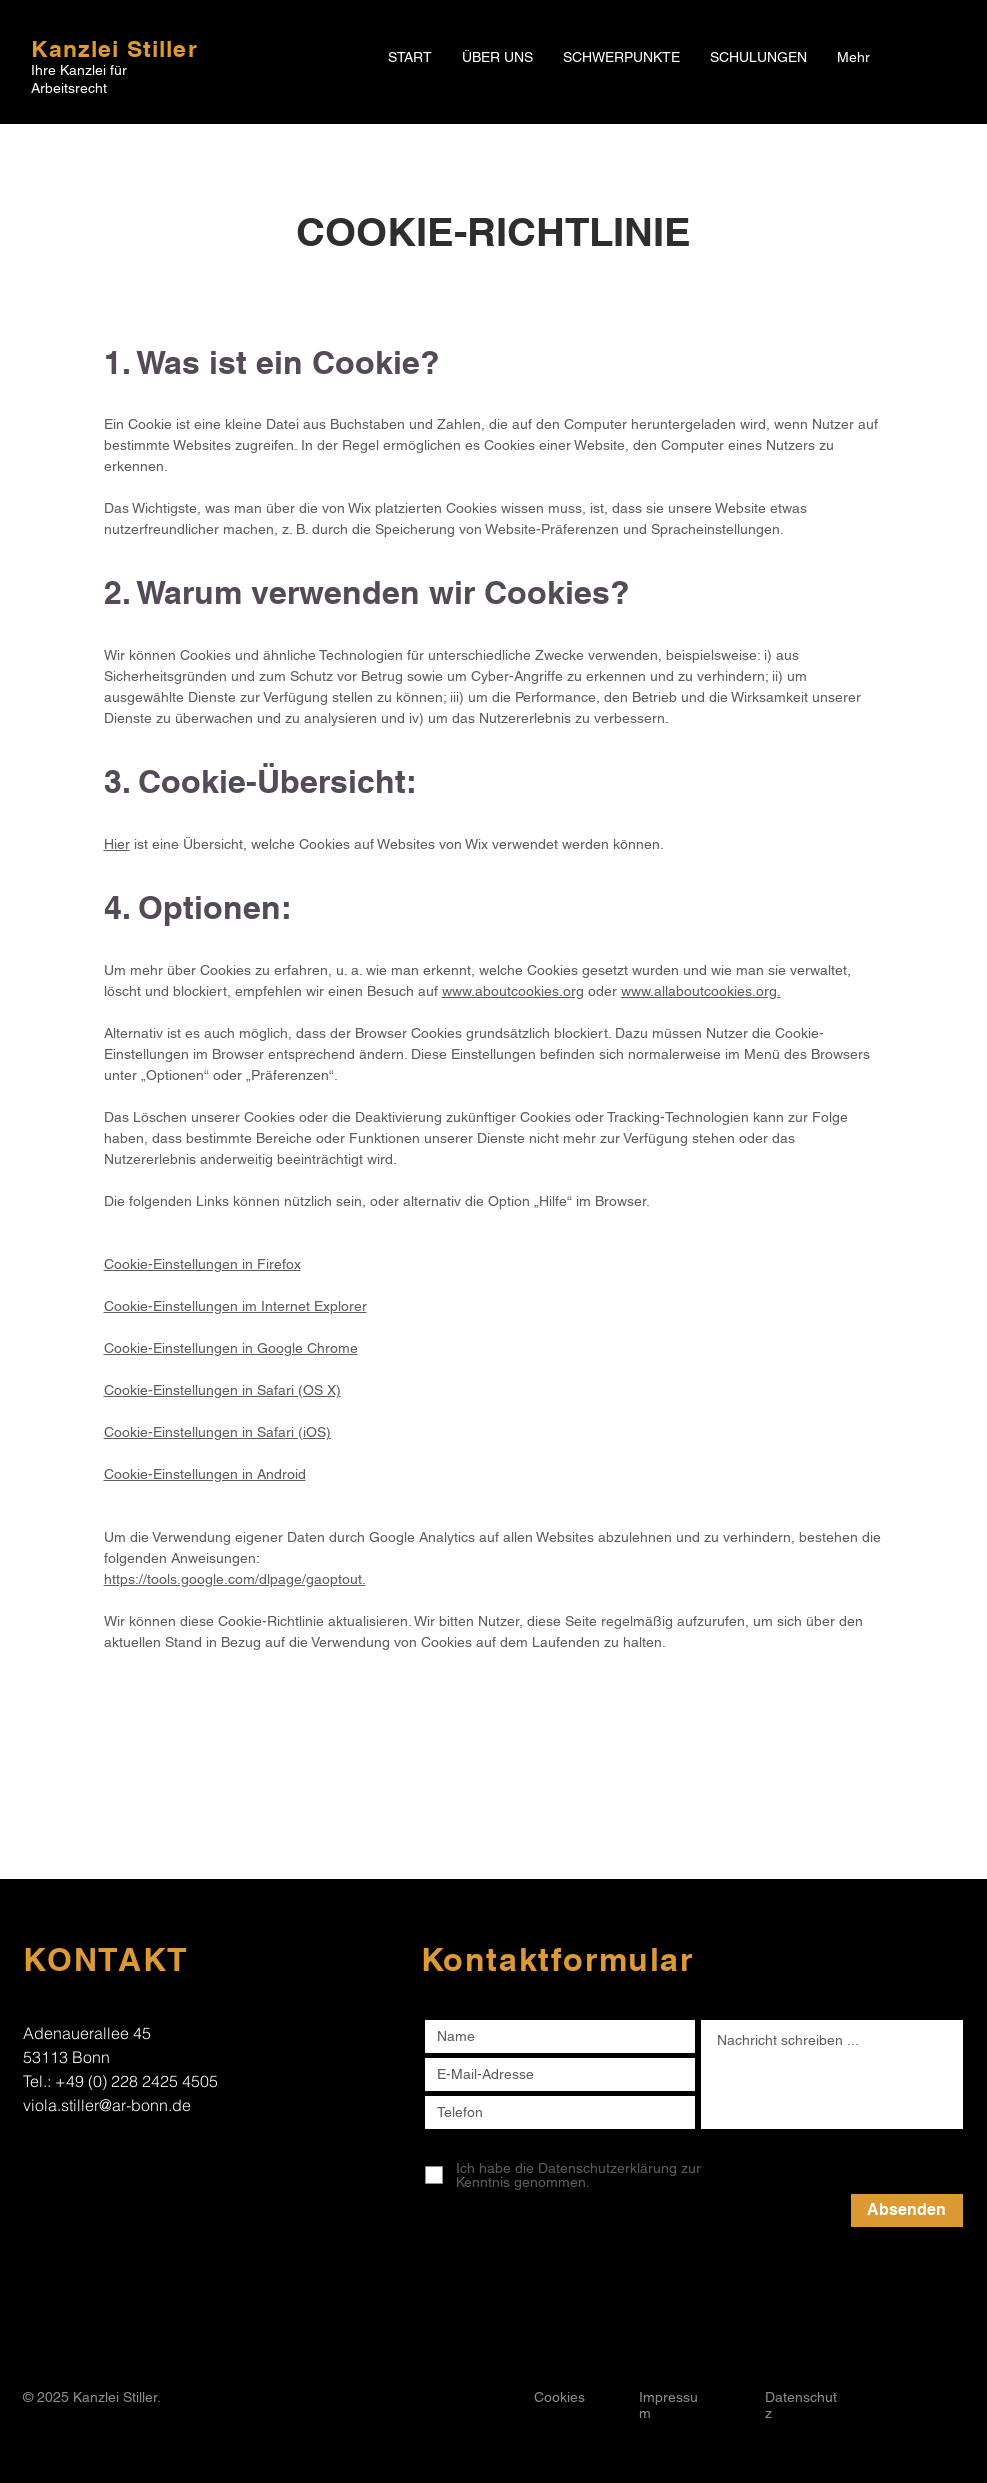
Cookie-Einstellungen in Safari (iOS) (217, 1432)
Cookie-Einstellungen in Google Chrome (231, 1348)
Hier (117, 844)
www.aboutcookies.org (513, 991)
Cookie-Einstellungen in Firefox (202, 1264)
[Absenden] (907, 2210)
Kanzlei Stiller (114, 48)
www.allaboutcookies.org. (701, 991)
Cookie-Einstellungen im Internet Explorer (235, 1306)
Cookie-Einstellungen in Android (205, 1474)
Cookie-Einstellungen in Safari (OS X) (222, 1390)
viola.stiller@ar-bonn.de (107, 2105)
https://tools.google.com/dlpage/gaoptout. (235, 1579)
